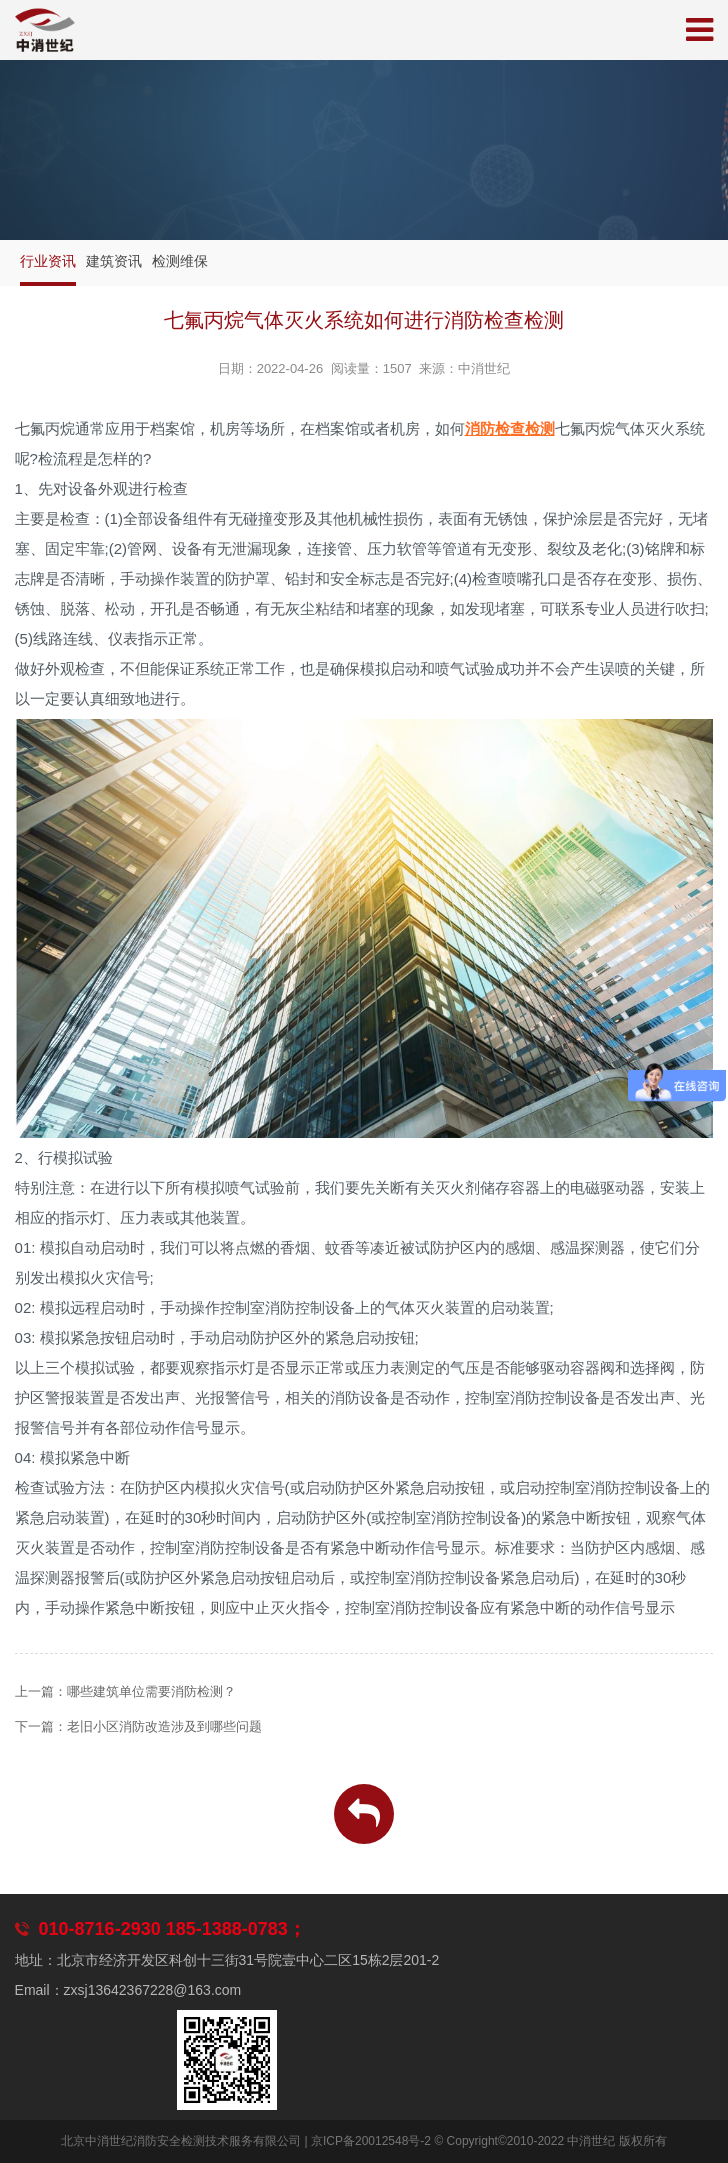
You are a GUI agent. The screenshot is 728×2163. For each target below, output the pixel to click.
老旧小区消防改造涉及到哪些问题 (164, 1726)
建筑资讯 (114, 261)
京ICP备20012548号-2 (371, 2141)
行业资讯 (48, 261)
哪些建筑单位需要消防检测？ (151, 1691)
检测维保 (180, 261)
